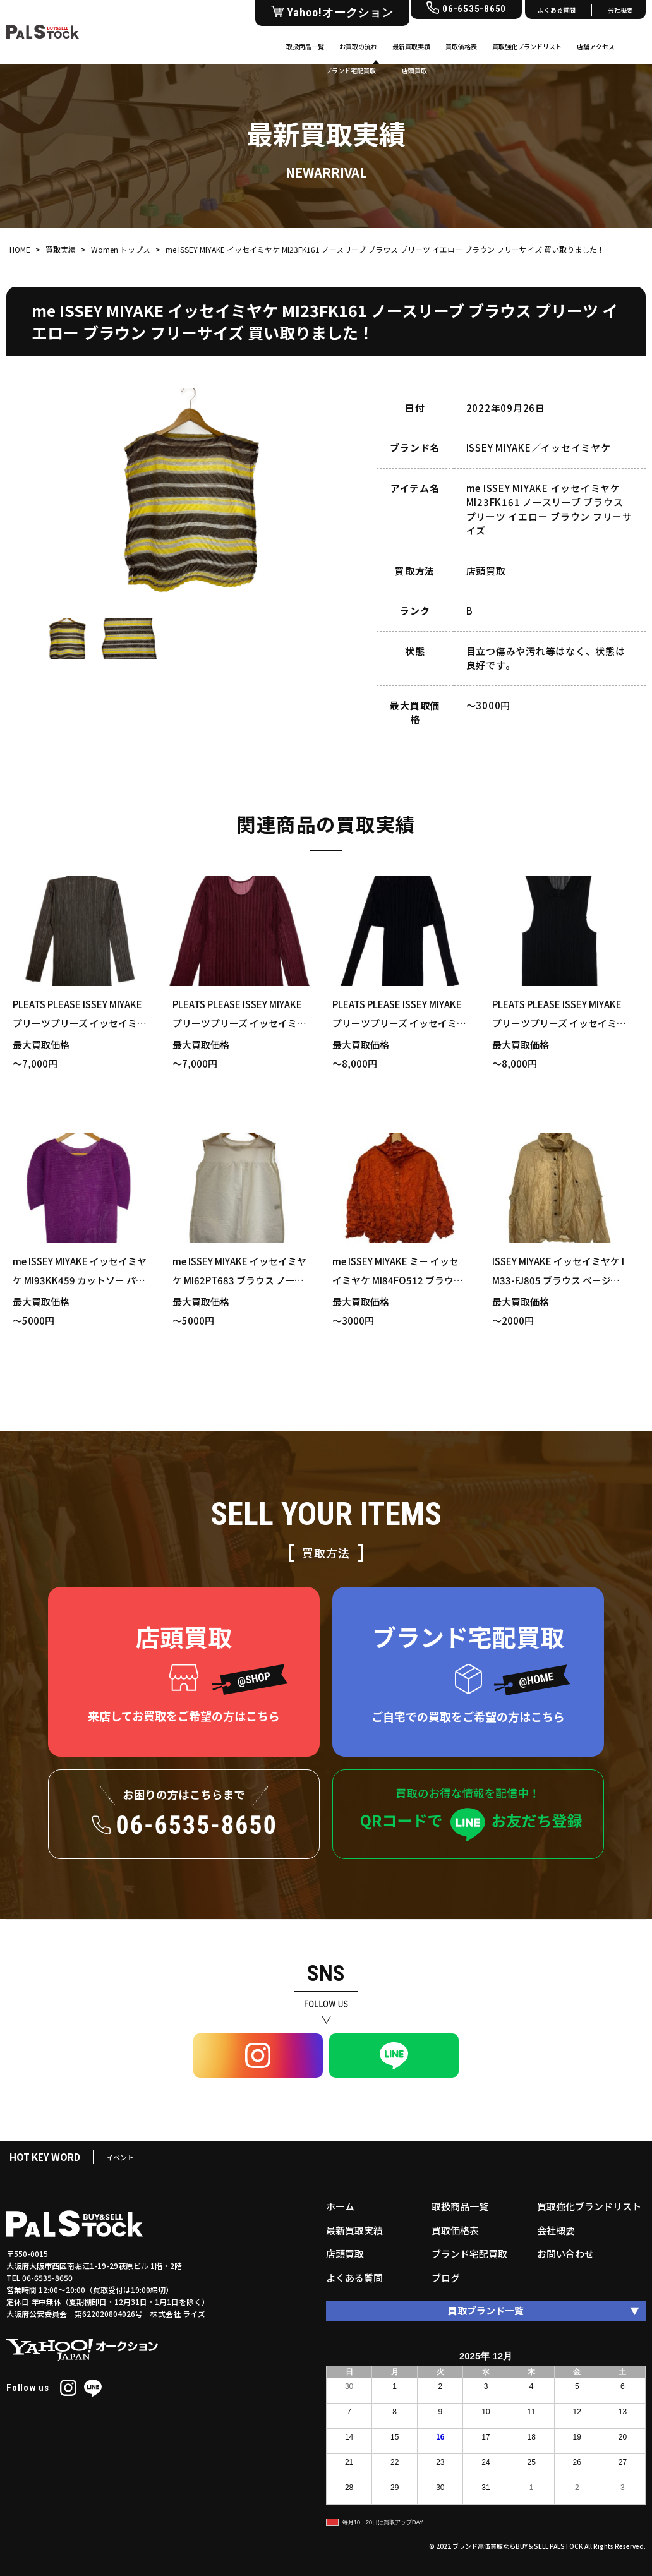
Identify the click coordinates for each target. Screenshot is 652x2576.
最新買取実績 (411, 46)
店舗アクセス (596, 46)
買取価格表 (461, 46)
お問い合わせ (565, 2253)
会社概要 (620, 10)
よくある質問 (557, 10)
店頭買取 (345, 2253)
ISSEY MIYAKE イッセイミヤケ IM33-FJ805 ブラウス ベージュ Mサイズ (558, 1280)
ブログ (446, 2277)
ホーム (340, 2206)
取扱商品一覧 (305, 46)
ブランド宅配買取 (469, 2253)
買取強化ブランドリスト (527, 46)
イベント (120, 2157)
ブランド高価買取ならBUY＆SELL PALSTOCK (517, 2546)
